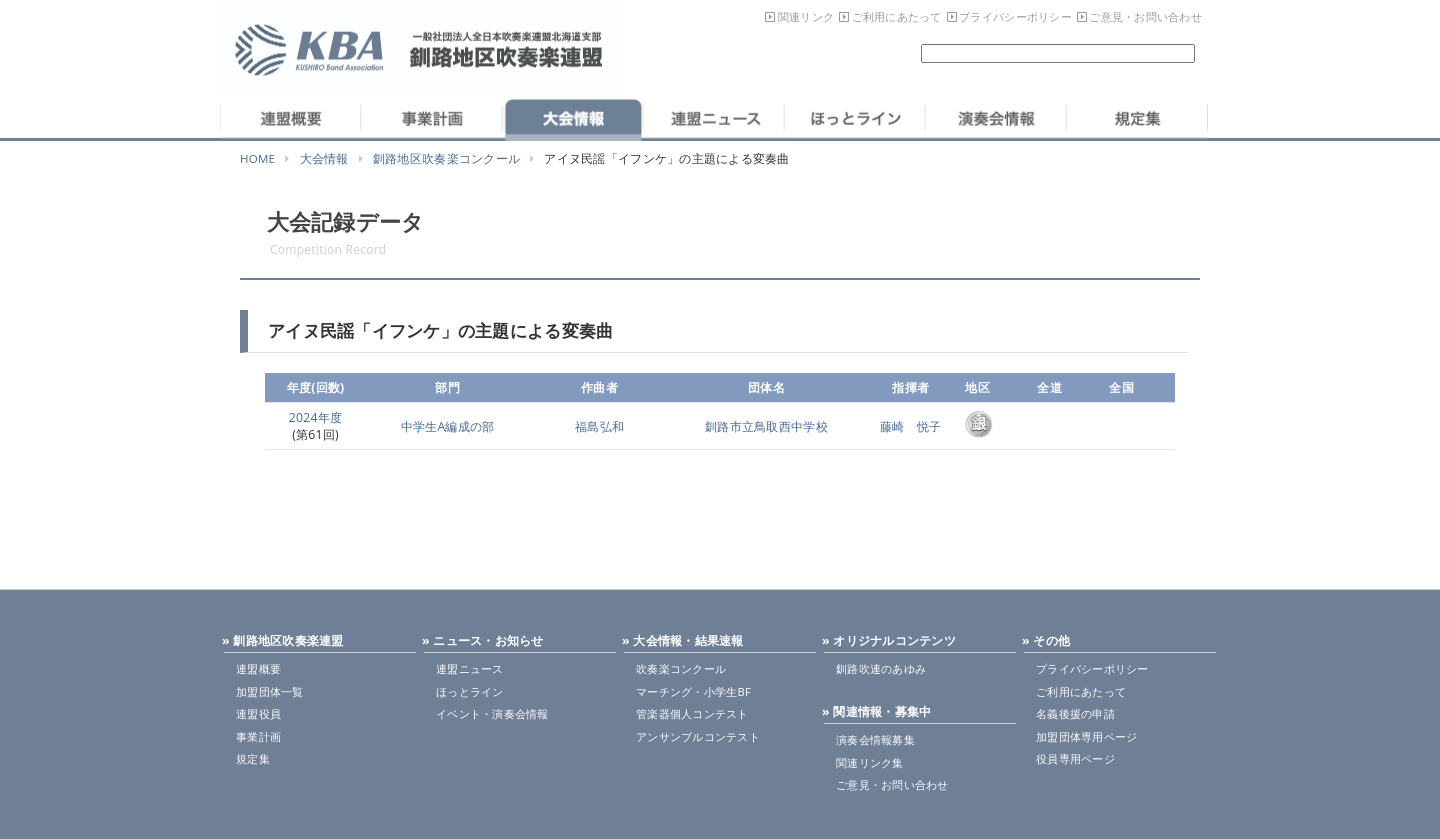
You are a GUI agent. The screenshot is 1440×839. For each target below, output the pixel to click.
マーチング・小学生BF (693, 691)
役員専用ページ (1075, 758)
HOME (257, 158)
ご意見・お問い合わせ (1145, 16)
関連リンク (806, 16)
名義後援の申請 (1075, 713)
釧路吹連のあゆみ (881, 668)
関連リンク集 (870, 762)
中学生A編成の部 (448, 426)
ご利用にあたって (897, 16)
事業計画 (258, 736)
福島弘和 (599, 426)
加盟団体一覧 (270, 691)
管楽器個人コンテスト (692, 713)
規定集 (253, 758)
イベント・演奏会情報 (492, 713)
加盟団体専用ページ (1086, 736)
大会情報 (324, 158)
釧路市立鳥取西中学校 (766, 426)
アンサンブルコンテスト (698, 736)
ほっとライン (470, 691)
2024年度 (316, 417)
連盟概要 (258, 668)
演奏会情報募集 (875, 739)
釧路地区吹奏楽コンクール (446, 158)
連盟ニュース (470, 668)
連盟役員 (258, 713)
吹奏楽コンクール (681, 668)
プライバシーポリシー (1015, 16)
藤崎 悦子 (910, 426)
